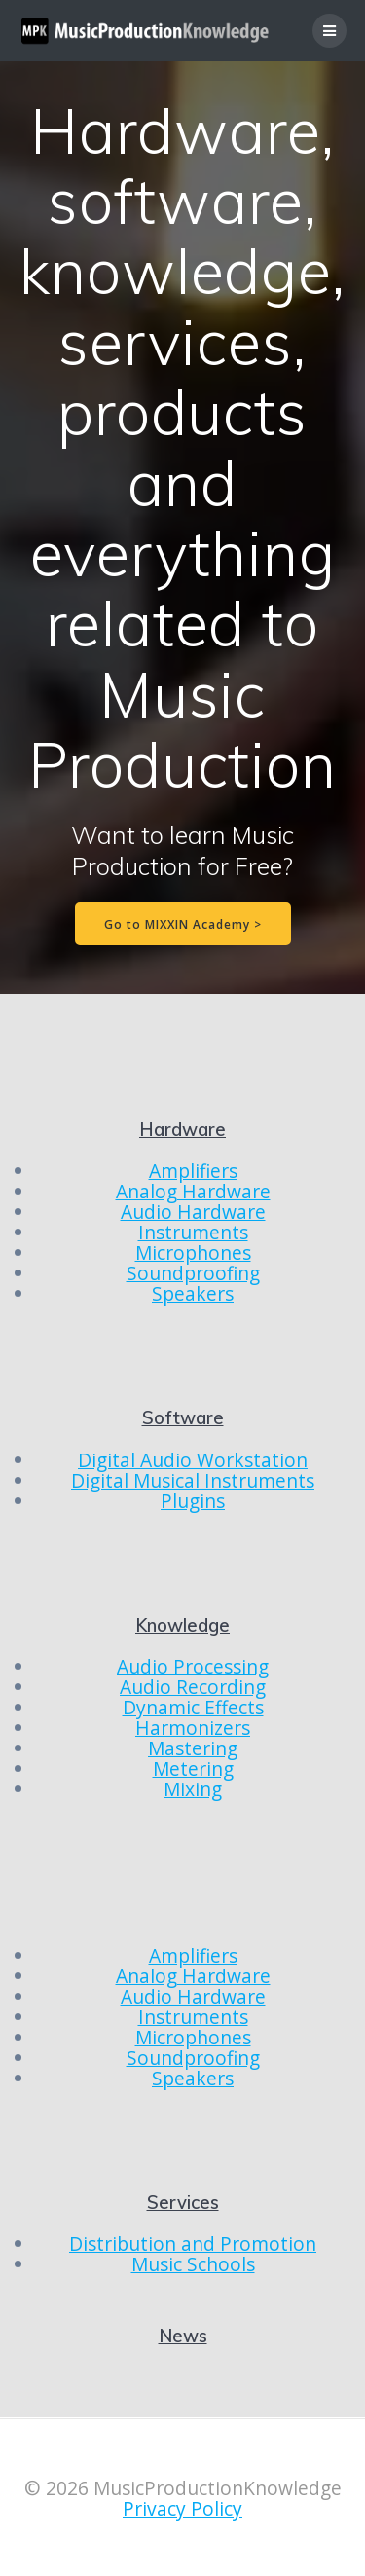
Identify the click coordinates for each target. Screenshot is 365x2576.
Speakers (193, 1293)
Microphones (193, 1252)
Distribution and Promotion (192, 2243)
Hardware (182, 1130)
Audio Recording (193, 1686)
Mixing (193, 1789)
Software (183, 1418)
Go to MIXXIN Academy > (183, 924)
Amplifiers (193, 1170)
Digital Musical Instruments (192, 1480)
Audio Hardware (193, 1211)
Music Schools (193, 2264)
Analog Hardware (193, 1191)
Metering (193, 1768)
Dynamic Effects (193, 1707)
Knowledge (182, 1625)
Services (183, 2202)
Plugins (193, 1500)
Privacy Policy (182, 2508)
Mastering (192, 1748)
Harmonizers (192, 1727)
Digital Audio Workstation (193, 1460)
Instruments (193, 1232)
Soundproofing (193, 1273)
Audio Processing (193, 1666)
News (183, 2336)
